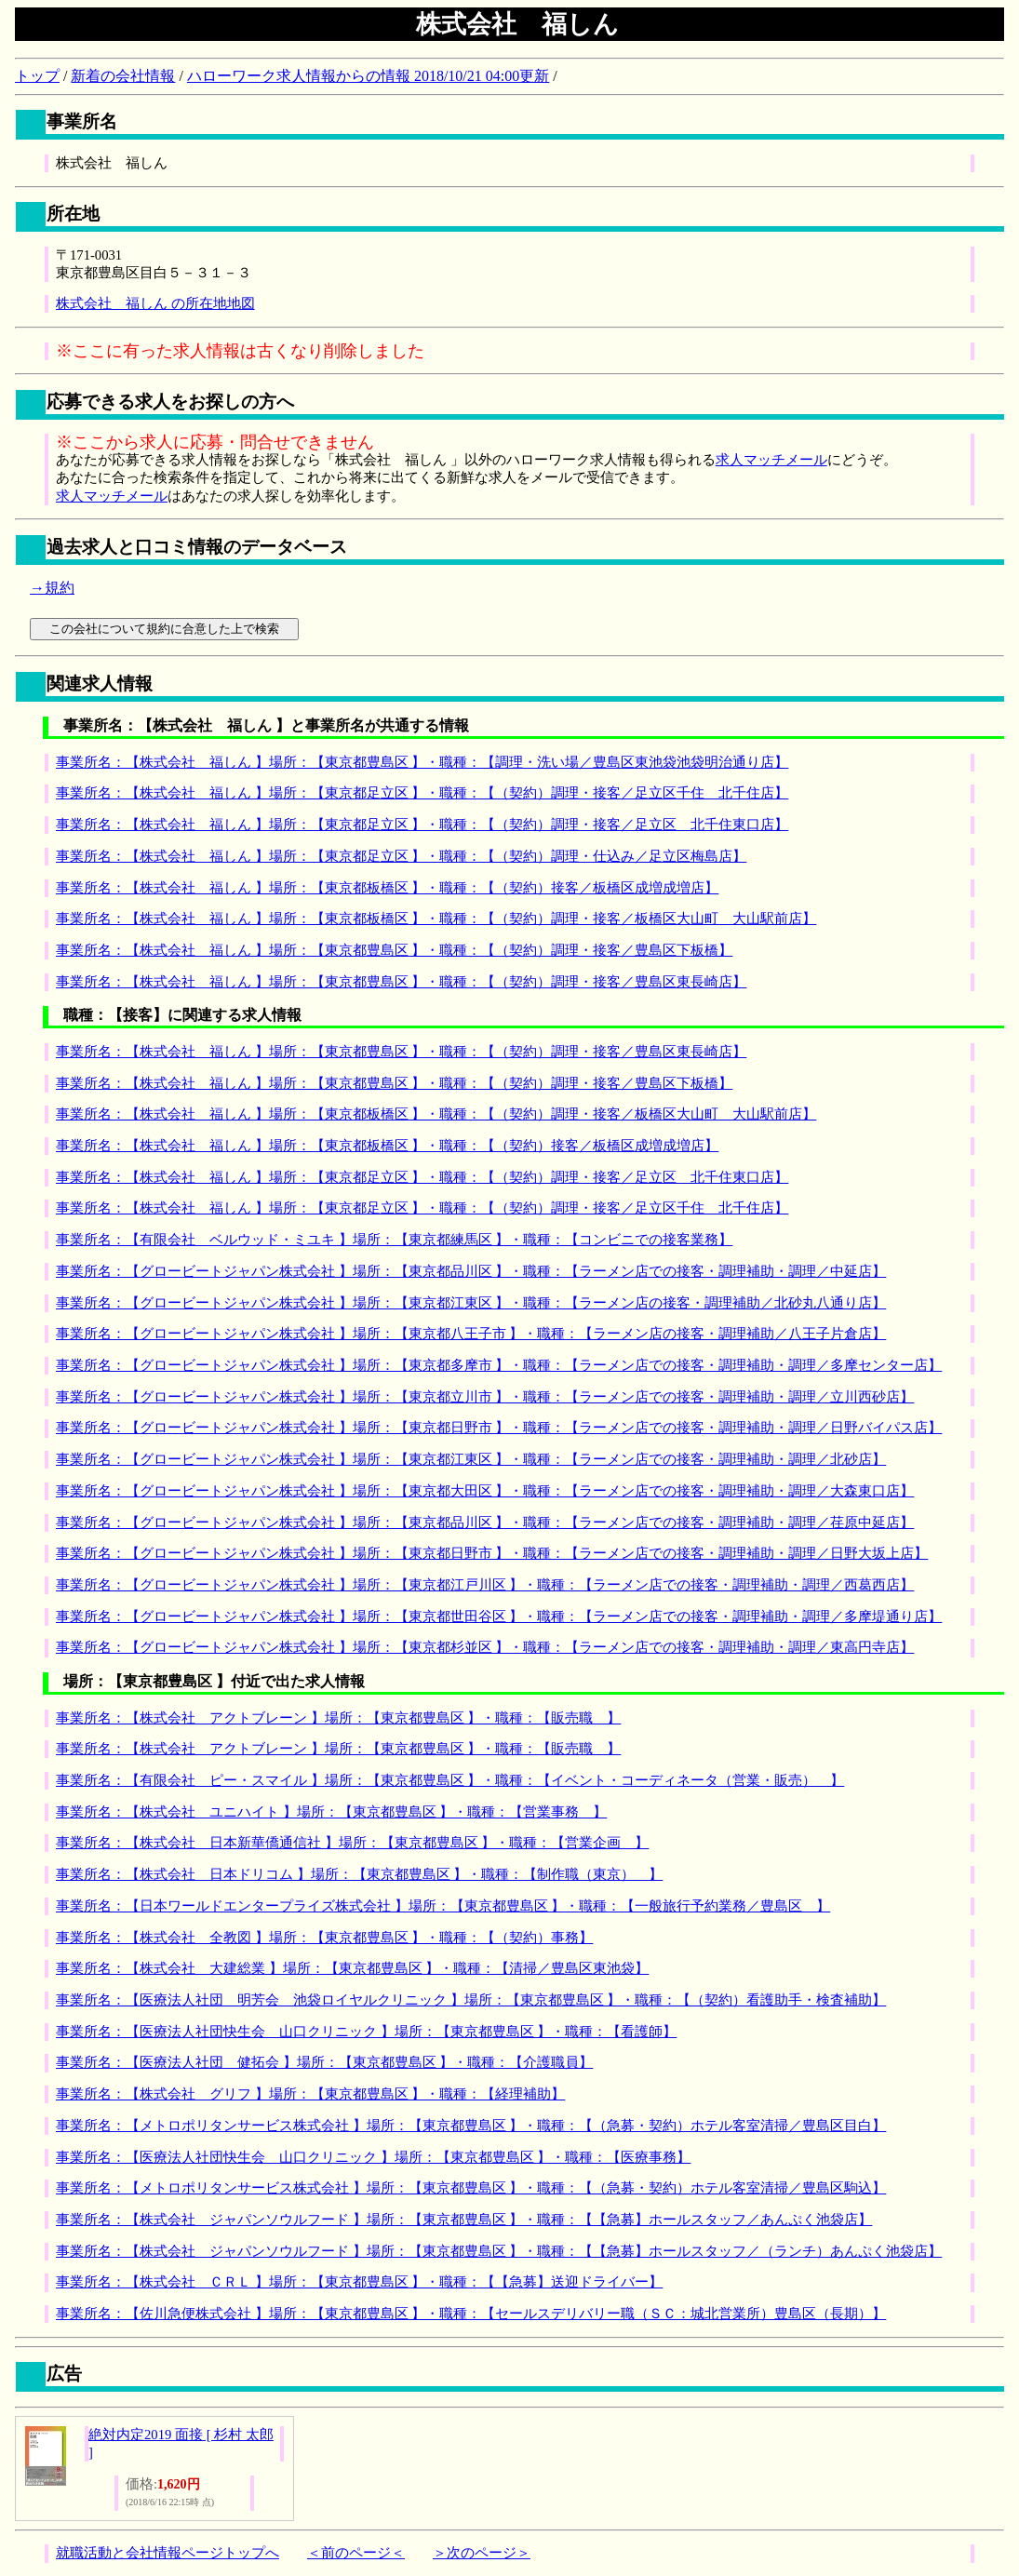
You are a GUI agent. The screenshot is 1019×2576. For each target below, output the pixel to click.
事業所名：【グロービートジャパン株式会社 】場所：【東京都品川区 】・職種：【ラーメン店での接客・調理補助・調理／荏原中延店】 (485, 1522)
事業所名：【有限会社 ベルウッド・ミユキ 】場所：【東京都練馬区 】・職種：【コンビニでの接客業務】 (394, 1239)
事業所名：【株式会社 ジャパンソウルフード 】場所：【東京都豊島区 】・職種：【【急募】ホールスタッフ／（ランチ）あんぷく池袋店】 (499, 2251)
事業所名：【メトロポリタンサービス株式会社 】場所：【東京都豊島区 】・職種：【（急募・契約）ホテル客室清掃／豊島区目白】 (471, 2125)
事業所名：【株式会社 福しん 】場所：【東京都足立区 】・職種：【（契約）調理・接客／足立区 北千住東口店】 (422, 824)
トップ (37, 76)
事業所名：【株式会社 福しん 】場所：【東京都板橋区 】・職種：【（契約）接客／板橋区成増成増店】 (387, 887)
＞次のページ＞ (481, 2552)
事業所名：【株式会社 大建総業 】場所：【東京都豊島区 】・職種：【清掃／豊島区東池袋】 (352, 1968)
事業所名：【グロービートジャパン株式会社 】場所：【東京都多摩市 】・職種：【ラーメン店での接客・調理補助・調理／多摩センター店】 (499, 1365)
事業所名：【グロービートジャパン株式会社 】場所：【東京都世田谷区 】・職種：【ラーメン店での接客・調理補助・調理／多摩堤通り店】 (499, 1616)
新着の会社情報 (123, 76)
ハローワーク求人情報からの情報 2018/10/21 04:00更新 (368, 76)
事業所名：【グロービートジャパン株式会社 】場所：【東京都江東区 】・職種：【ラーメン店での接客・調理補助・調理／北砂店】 (471, 1459)
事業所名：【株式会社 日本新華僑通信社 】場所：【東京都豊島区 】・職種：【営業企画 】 (352, 1842)
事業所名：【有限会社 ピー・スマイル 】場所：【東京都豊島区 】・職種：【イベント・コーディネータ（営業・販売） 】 (450, 1780)
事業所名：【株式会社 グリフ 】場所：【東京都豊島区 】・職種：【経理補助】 (310, 2093)
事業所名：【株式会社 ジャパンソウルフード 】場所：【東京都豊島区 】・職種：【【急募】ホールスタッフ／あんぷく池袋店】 (464, 2219)
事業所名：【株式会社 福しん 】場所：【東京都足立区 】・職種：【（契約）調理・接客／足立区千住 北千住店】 (422, 792)
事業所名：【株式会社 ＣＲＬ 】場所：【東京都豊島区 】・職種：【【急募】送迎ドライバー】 (359, 2281)
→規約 (52, 588)
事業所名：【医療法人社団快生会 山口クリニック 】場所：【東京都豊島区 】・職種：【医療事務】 (373, 2157)
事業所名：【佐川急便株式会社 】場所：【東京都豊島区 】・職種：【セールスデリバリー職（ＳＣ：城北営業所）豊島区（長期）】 (471, 2313)
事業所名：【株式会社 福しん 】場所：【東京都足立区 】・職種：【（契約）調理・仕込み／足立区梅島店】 (401, 856)
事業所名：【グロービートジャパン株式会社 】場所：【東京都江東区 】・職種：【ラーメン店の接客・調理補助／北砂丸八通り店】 (471, 1302)
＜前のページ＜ (356, 2552)
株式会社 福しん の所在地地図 (155, 303)
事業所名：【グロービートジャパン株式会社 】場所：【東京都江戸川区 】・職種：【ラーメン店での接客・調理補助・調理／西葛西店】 (485, 1584)
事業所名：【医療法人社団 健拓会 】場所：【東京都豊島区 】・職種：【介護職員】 (324, 2062)
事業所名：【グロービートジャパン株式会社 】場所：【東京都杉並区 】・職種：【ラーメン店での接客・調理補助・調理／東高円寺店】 (485, 1647)
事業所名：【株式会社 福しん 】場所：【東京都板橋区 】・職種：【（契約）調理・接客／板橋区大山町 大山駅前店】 (436, 918)
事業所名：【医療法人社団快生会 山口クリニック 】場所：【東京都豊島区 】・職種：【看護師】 (366, 2031)
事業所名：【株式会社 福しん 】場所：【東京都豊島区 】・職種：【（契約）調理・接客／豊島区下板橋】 (394, 950)
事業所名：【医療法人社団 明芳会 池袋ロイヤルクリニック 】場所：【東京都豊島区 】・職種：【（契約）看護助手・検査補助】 (471, 1999)
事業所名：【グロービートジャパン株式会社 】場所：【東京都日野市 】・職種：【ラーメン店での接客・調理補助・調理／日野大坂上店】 (492, 1553)
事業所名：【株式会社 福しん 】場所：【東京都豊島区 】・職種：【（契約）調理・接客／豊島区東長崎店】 (401, 981)
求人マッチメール (771, 459)
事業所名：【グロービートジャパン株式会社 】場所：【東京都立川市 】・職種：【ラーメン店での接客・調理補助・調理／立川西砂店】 (485, 1396)
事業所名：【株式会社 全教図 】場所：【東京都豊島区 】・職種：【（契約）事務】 (324, 1937)
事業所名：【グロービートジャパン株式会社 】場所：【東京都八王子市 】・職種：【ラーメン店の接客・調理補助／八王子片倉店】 (471, 1333)
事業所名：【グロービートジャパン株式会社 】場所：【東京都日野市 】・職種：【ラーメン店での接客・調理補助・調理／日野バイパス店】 (499, 1427)
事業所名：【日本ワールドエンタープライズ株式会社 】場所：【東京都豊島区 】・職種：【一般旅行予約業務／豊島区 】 (443, 1905)
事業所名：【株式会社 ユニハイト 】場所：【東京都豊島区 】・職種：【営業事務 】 (331, 1812)
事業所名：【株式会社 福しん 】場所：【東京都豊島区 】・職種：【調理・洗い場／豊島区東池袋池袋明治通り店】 (422, 762)
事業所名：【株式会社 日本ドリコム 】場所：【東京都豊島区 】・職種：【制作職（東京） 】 (359, 1874)
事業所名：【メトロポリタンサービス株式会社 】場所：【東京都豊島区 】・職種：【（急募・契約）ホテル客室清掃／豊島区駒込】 (471, 2187)
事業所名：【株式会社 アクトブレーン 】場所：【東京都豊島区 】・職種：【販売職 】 (338, 1718)
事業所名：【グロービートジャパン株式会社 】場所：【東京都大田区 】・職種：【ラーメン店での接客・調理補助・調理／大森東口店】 (485, 1490)
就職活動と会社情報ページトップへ (167, 2552)
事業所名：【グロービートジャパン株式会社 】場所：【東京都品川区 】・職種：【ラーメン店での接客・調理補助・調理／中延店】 (471, 1271)
